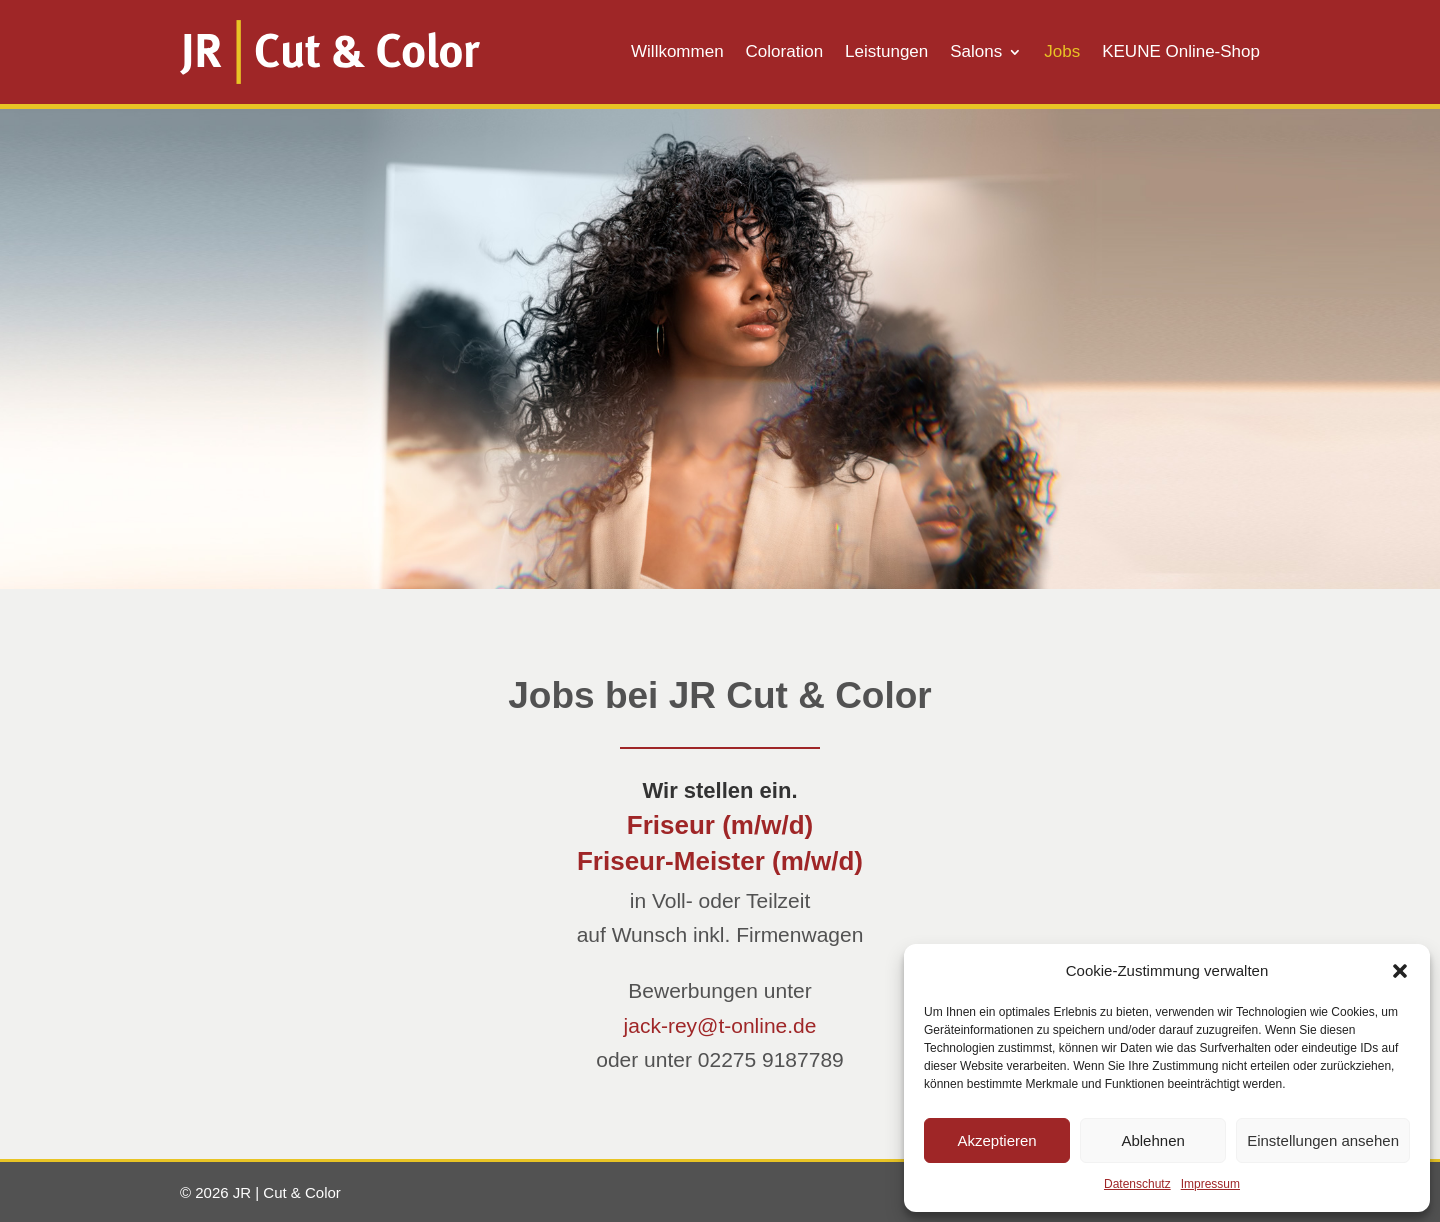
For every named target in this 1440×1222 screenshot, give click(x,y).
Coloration (785, 53)
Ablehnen (1152, 1140)
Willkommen (677, 53)
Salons (976, 53)
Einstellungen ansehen (1323, 1140)
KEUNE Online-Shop (1181, 53)
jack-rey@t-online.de (720, 1025)
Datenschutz (1137, 1184)
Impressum (1210, 1184)
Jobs (1062, 53)
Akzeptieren (996, 1140)
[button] (1400, 971)
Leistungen (886, 53)
